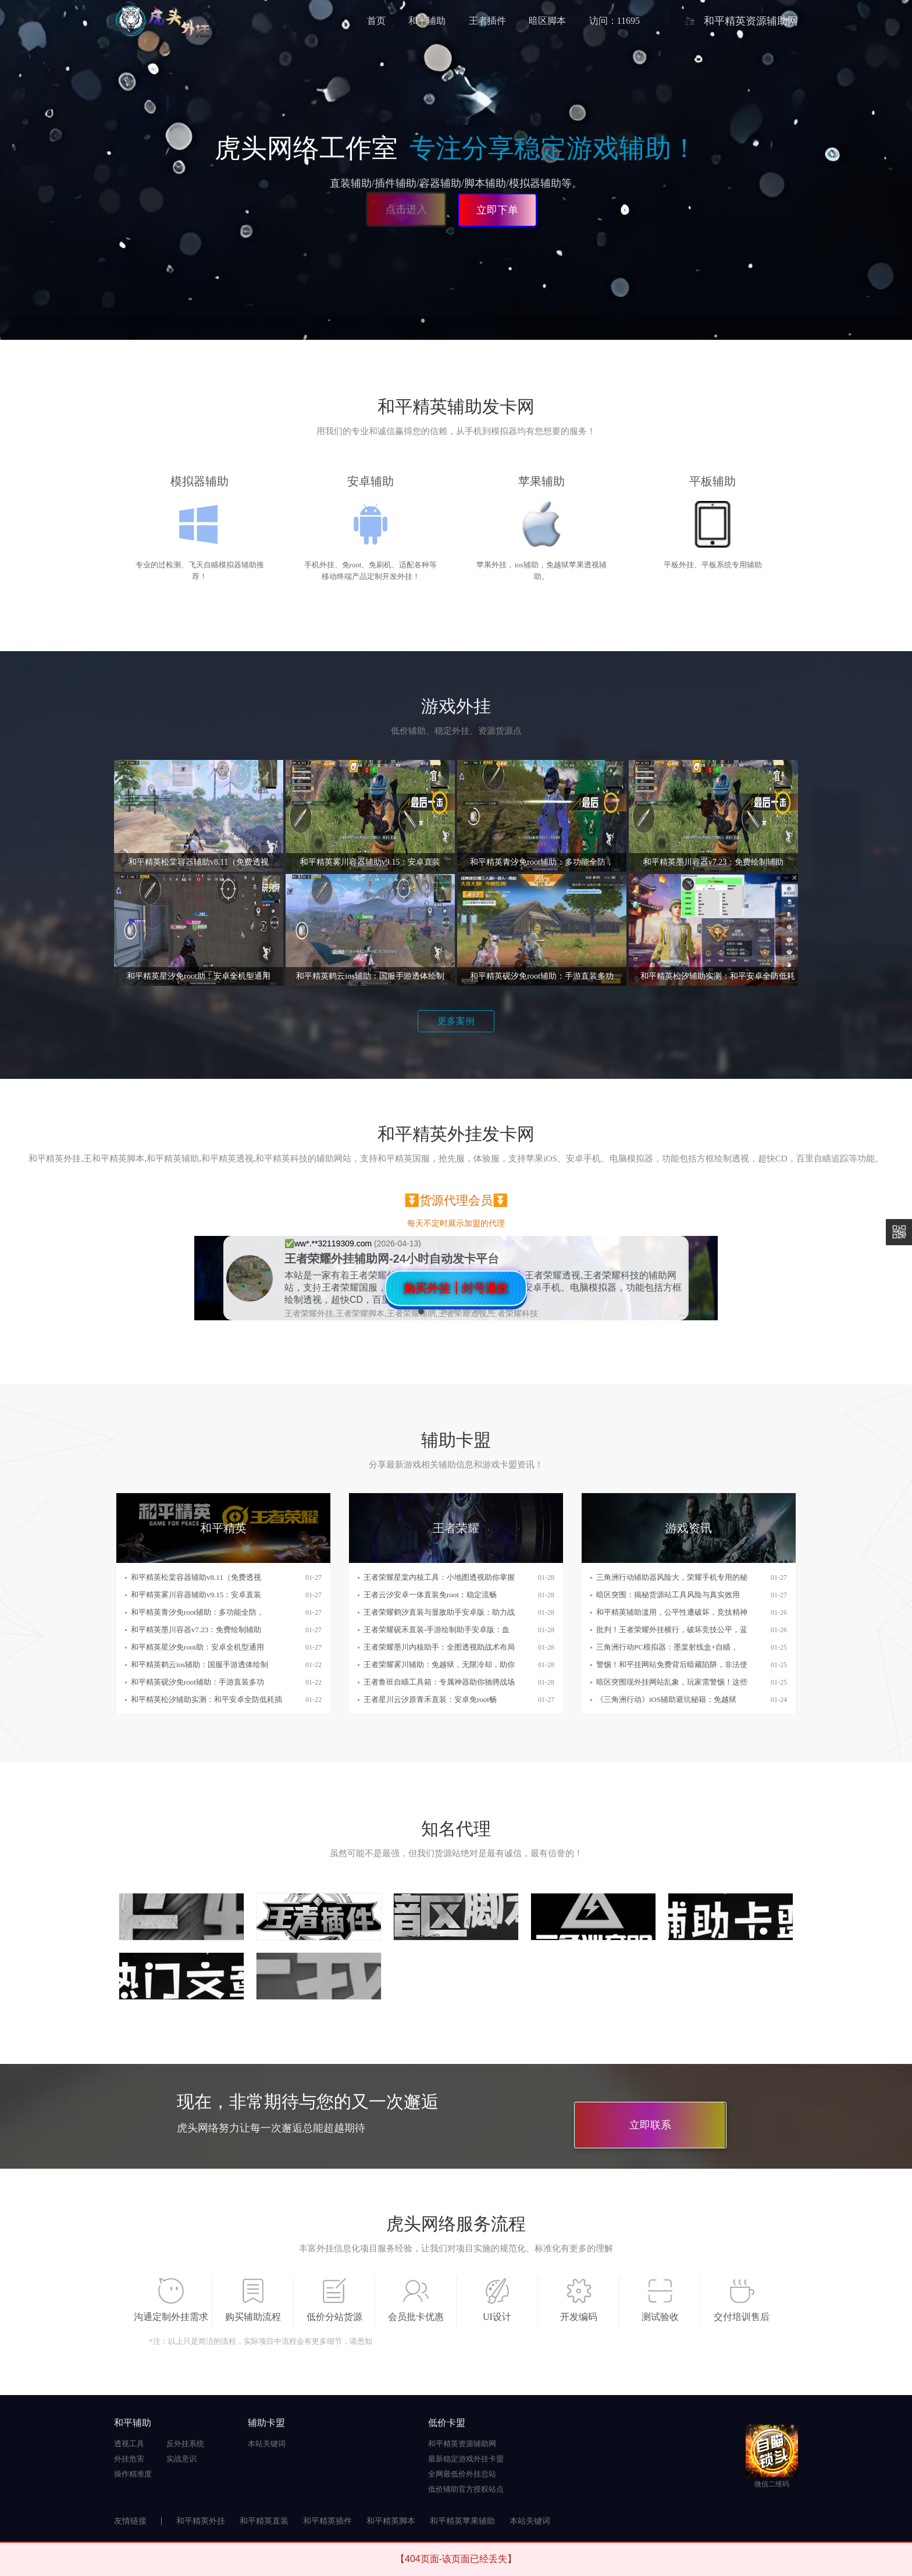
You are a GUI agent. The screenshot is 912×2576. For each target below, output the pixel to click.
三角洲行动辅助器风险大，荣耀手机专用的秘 (671, 1577)
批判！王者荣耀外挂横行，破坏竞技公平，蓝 (671, 1629)
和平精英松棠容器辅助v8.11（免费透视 (196, 1577)
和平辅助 (427, 21)
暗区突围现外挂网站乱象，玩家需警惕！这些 (671, 1682)
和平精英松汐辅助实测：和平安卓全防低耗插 (206, 1699)
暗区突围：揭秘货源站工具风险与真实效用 (668, 1594)
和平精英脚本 (390, 2521)
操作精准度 (133, 2474)
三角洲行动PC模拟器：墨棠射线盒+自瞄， (667, 1647)
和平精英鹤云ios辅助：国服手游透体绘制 (199, 1664)
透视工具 (129, 2443)
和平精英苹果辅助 (462, 2521)
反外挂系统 (185, 2443)
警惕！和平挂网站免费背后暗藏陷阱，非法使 (671, 1664)
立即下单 (497, 210)
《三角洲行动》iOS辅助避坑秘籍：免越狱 (666, 1699)
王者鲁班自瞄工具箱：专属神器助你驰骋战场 (439, 1682)
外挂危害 (129, 2458)
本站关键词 (267, 2443)
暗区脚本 (547, 21)
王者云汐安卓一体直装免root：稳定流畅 (430, 1594)
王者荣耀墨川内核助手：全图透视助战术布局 (439, 1647)
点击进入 (408, 210)
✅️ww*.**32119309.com (329, 1243)
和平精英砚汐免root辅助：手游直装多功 (197, 1682)
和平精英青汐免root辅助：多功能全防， (197, 1612)
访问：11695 (614, 21)
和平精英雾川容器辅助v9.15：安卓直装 (196, 1594)
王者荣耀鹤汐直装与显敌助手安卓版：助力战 (439, 1612)
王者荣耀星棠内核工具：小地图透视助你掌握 (439, 1577)
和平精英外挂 (200, 2521)
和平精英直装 (264, 2521)
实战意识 (181, 2458)
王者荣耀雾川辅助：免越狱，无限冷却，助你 (439, 1664)
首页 (376, 21)
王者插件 (487, 21)
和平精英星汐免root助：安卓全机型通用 (197, 1647)
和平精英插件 (327, 2521)
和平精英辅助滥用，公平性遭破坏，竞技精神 (671, 1612)
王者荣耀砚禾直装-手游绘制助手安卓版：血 (437, 1629)
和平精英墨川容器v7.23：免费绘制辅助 (196, 1629)
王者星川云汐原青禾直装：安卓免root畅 (430, 1699)
